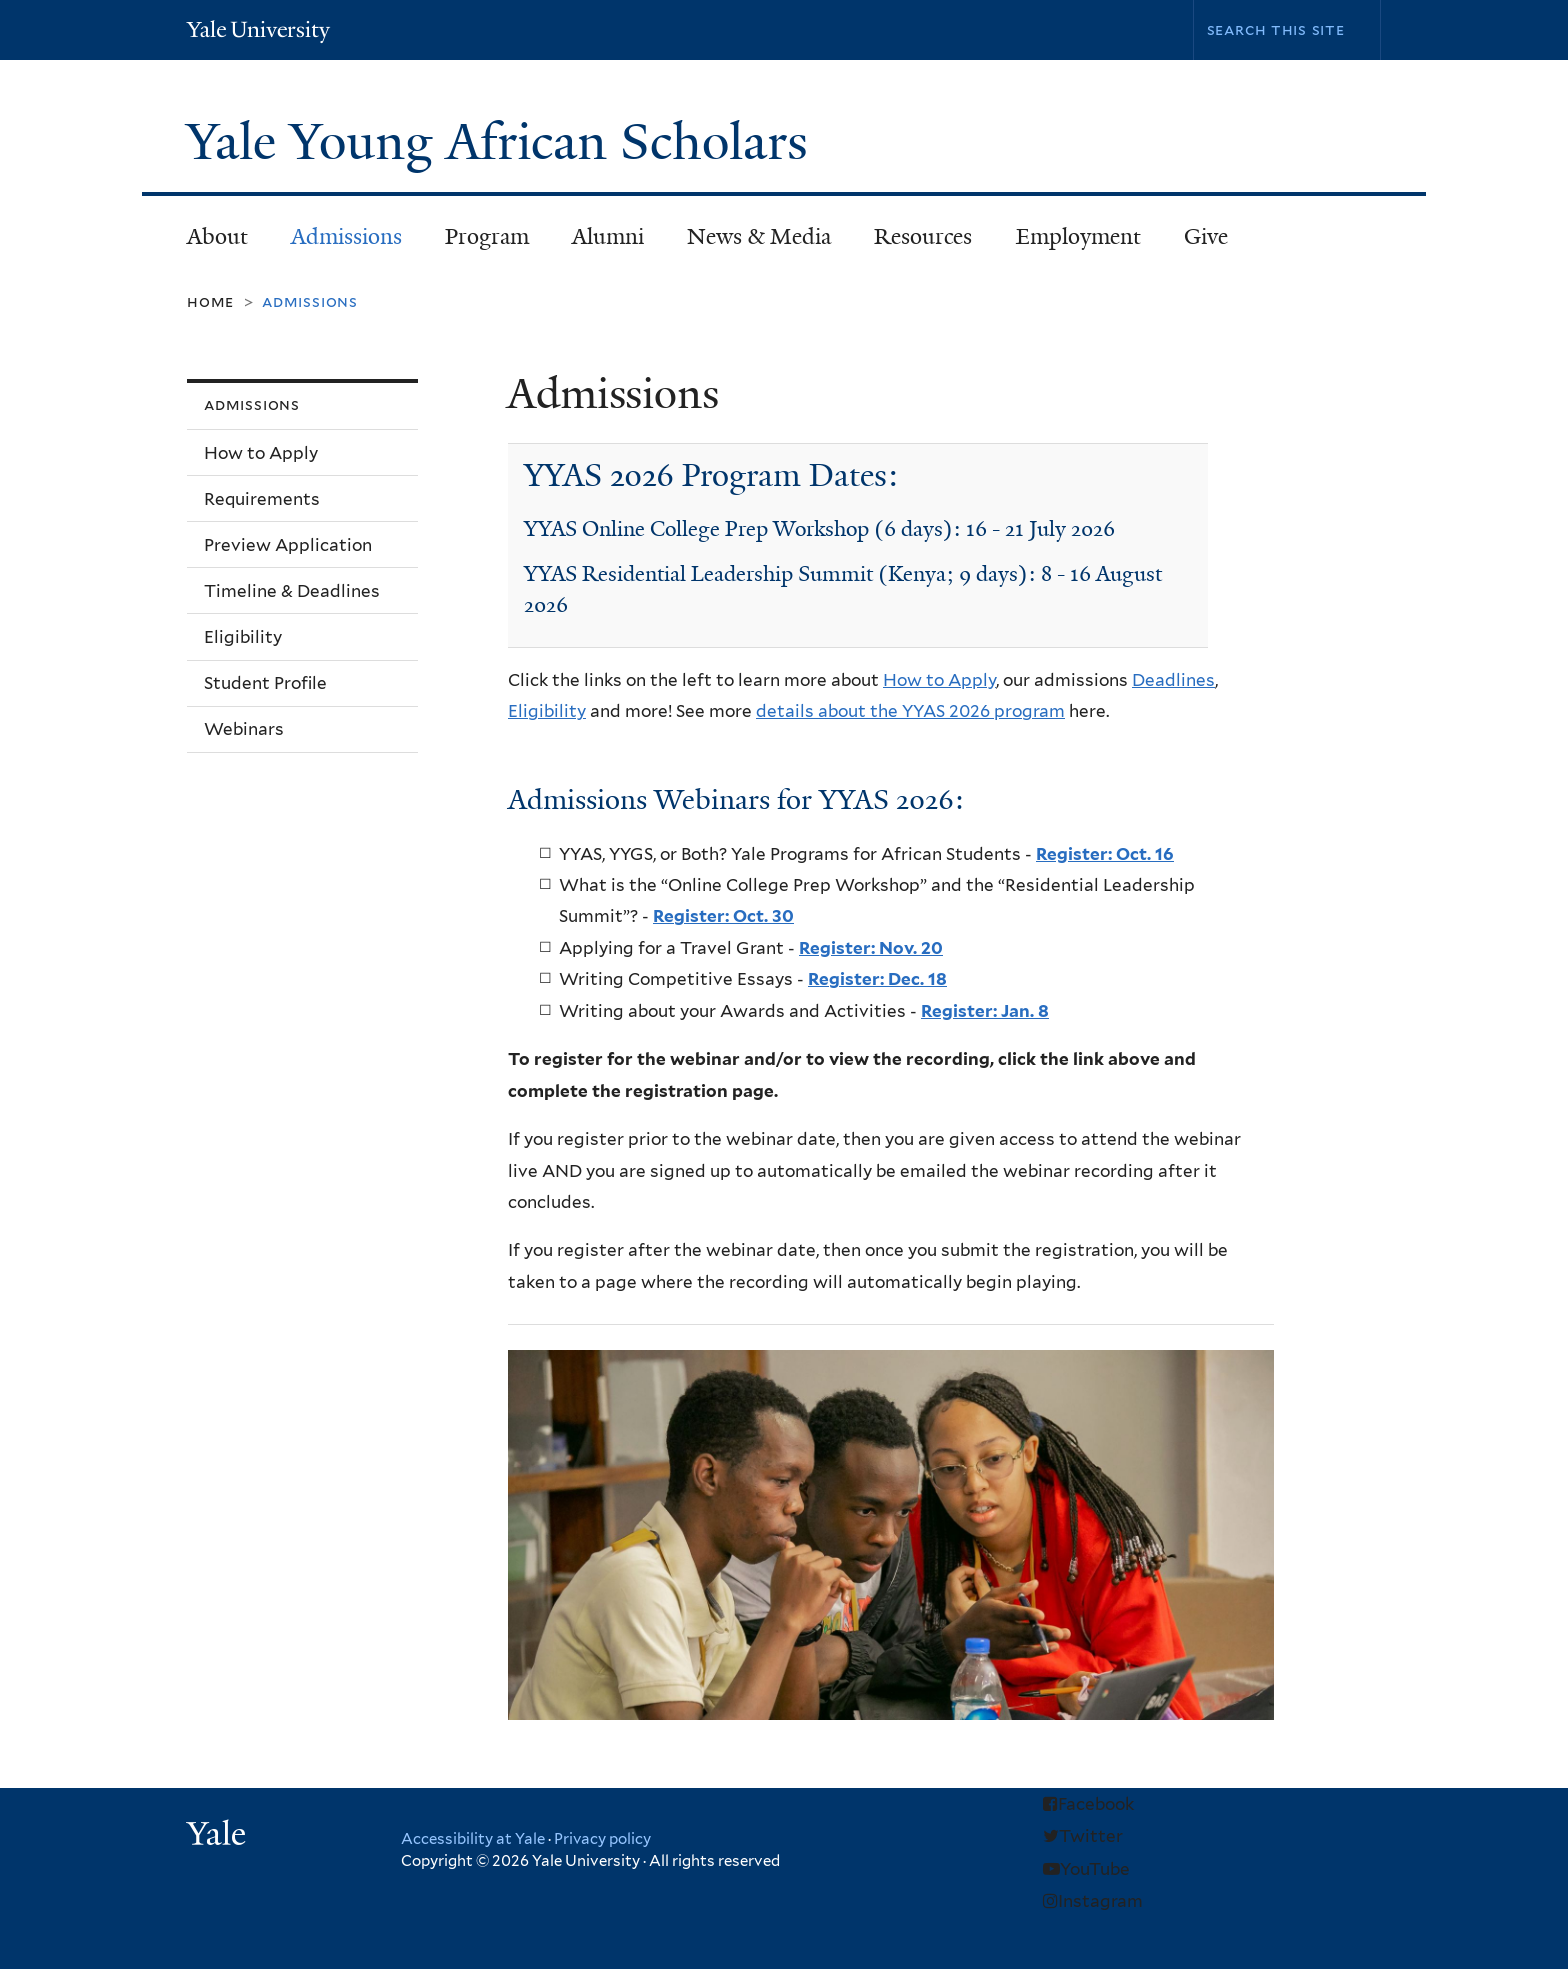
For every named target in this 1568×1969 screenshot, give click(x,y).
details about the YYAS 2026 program (910, 711)
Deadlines (1173, 680)
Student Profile (265, 683)
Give (1206, 236)
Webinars (244, 729)
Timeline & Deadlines (292, 591)
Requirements (262, 499)
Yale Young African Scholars (503, 142)
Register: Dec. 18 (877, 979)
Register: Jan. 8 (985, 1011)
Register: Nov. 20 (871, 948)
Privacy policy (602, 1839)
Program (477, 242)
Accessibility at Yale (473, 1839)
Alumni (598, 242)
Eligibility (547, 711)
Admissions (337, 242)
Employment (1078, 236)
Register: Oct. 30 (723, 916)
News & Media (759, 236)
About (208, 242)
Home (210, 301)
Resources (914, 242)
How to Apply (939, 680)
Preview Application (288, 545)
